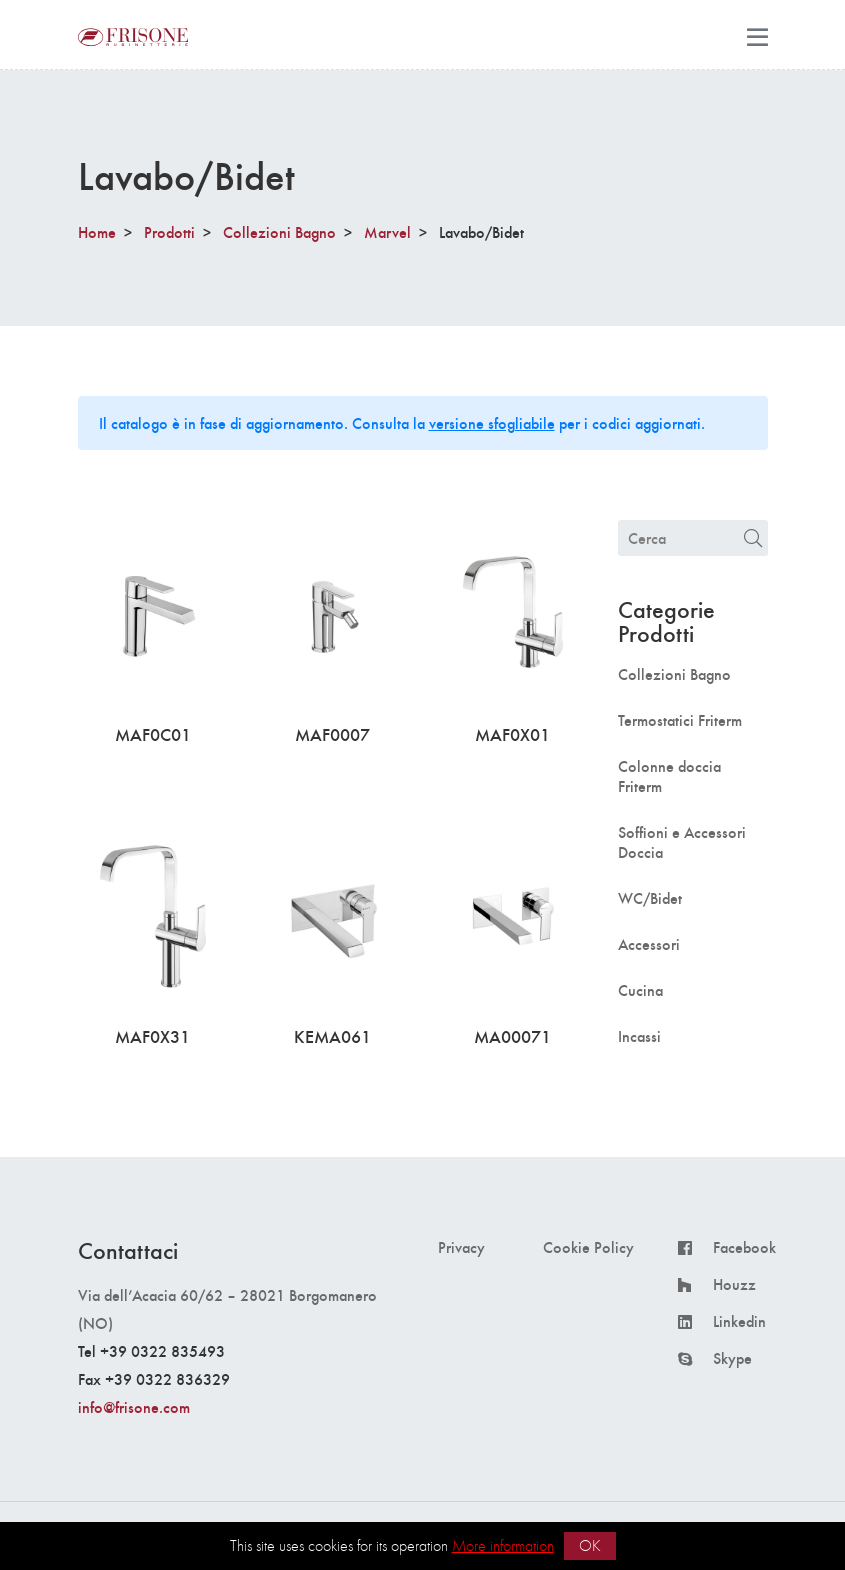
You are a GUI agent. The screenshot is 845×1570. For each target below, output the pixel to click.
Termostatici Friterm (680, 720)
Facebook (744, 1247)
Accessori (649, 944)
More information (503, 1545)
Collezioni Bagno (279, 231)
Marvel (387, 231)
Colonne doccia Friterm (669, 776)
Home (97, 231)
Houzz (734, 1284)
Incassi (639, 1036)
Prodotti (169, 231)
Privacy (461, 1247)
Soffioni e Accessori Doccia (682, 842)
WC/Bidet (650, 898)
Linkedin (739, 1321)
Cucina (640, 990)
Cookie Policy (588, 1247)
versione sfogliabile (492, 422)
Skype (732, 1358)
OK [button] (590, 1545)
